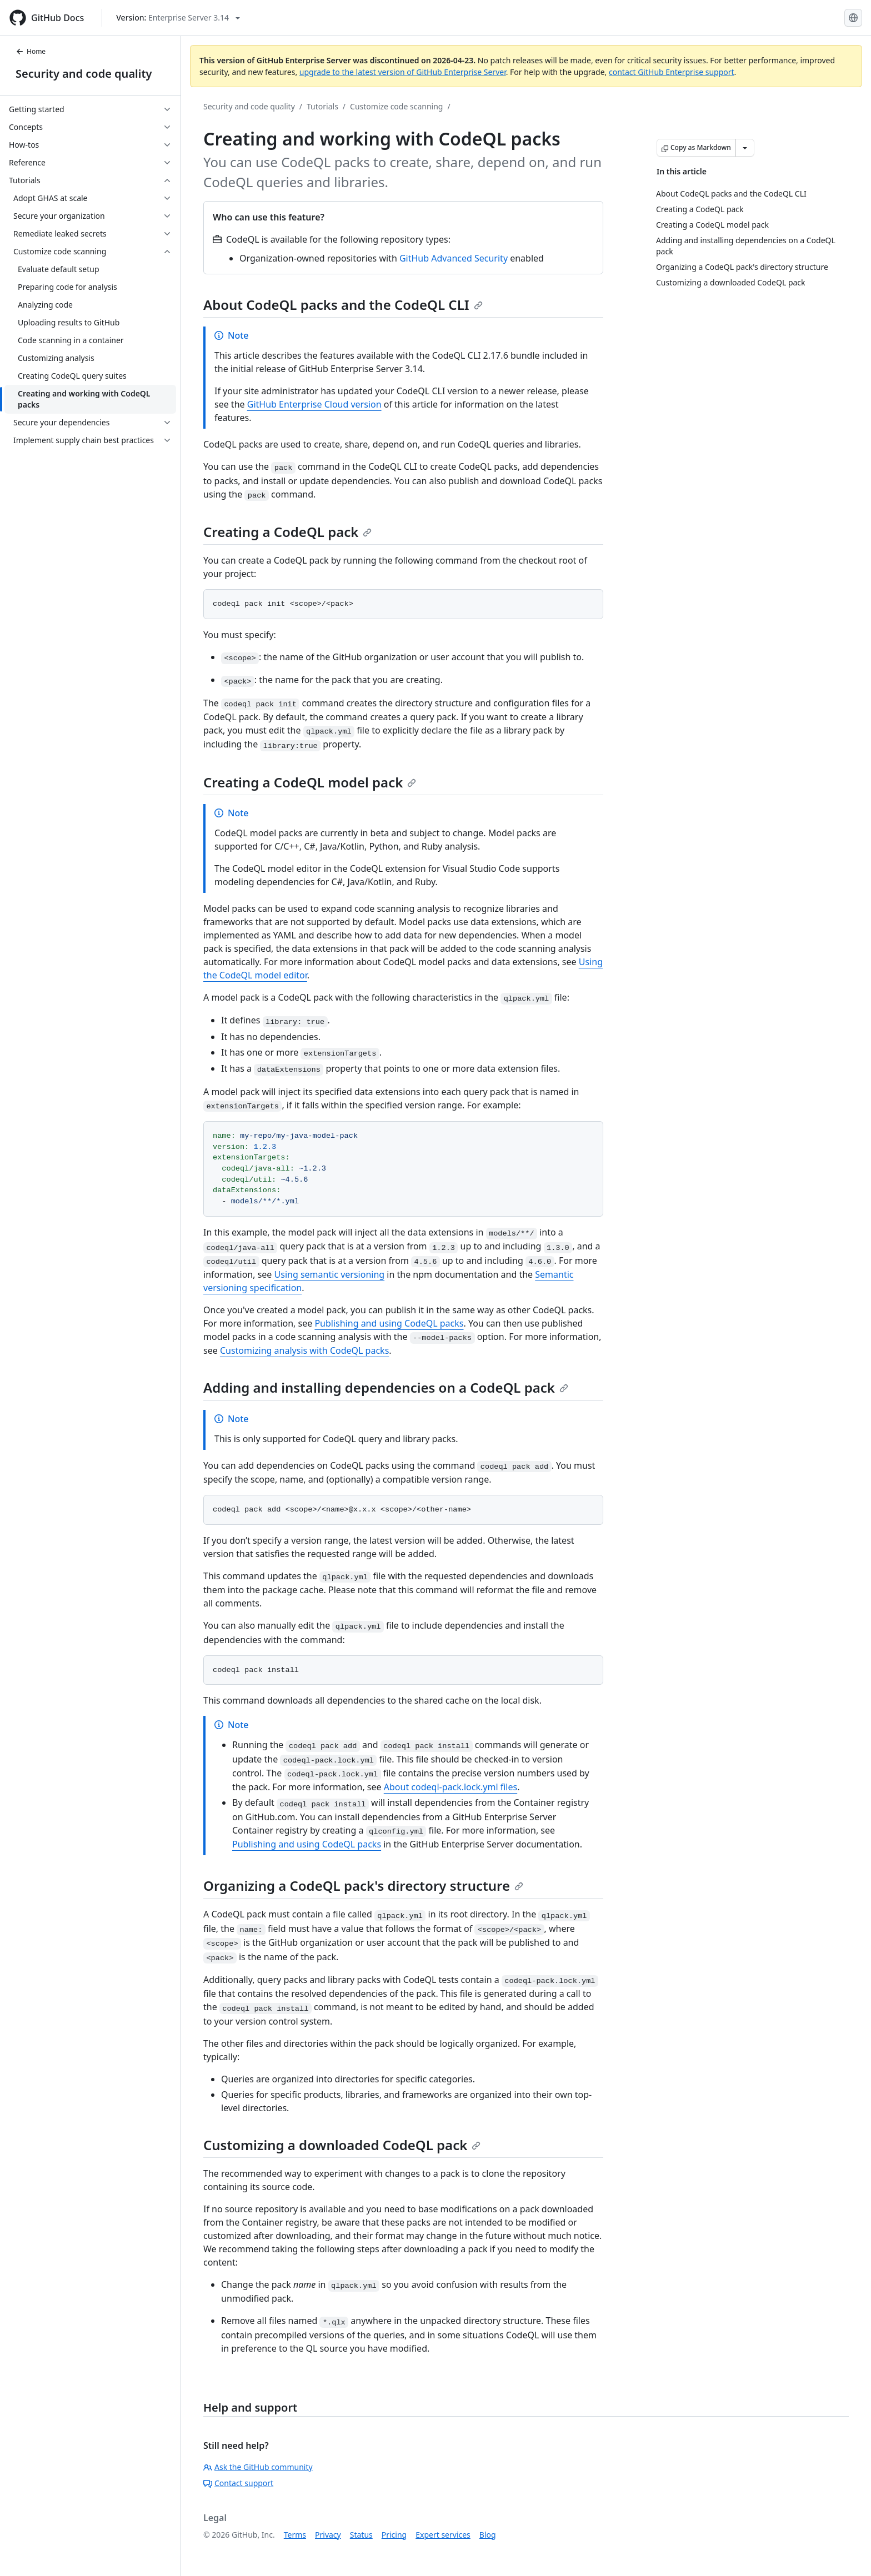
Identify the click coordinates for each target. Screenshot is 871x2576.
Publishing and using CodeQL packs (388, 1323)
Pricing (394, 2534)
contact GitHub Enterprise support (671, 72)
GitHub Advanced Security (453, 258)
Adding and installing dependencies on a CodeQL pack (385, 1387)
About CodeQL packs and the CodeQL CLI (343, 304)
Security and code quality (84, 73)
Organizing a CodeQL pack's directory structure (363, 1885)
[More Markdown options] (744, 148)
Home (31, 51)
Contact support (238, 2483)
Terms (295, 2534)
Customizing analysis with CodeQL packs (304, 1350)
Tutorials (322, 106)
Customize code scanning (396, 106)
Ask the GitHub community (258, 2467)
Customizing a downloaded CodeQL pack (341, 2145)
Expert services (443, 2534)
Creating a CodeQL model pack (309, 782)
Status (361, 2534)
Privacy (328, 2534)
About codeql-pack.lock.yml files (450, 1787)
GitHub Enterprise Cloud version (314, 404)
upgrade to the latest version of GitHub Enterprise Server (402, 72)
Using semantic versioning (329, 1274)
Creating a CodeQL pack (287, 532)
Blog (487, 2534)
